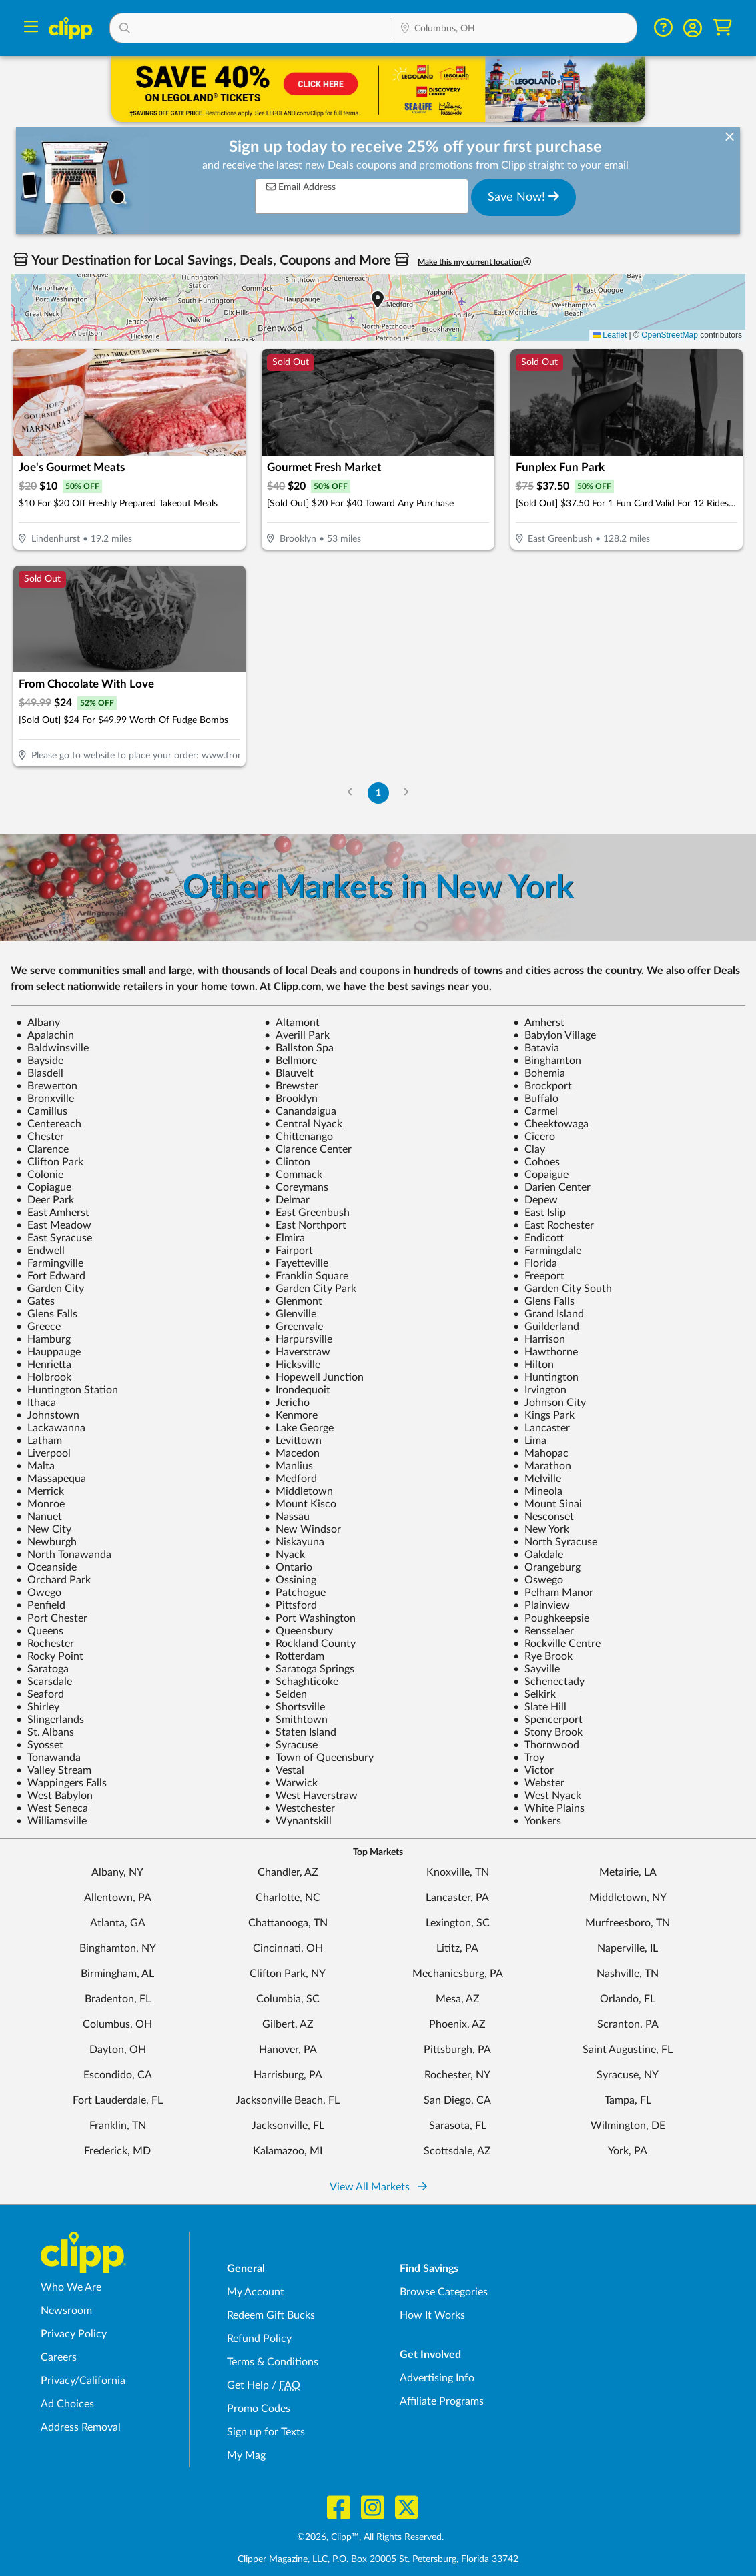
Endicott (538, 1238)
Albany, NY (117, 1872)
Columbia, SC (288, 1999)
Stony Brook (548, 1732)
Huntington (546, 1377)
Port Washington (310, 1618)
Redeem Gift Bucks (271, 2315)
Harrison (539, 1339)
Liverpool (43, 1453)
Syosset (39, 1745)
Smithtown (296, 1719)
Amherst (538, 1022)
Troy (528, 1757)
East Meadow (53, 1225)
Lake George (299, 1428)
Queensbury (298, 1631)
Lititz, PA (457, 1948)
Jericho (287, 1402)
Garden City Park (310, 1288)
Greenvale (293, 1326)
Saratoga (42, 1669)
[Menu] (31, 28)
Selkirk (534, 1694)
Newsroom (66, 2310)
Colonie (39, 1174)
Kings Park (544, 1415)
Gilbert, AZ (288, 2024)
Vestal (284, 1770)
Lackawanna (50, 1428)
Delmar (287, 1200)
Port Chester (51, 1618)
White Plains (549, 1808)
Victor (533, 1770)
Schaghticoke (301, 1681)
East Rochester (553, 1225)
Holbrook (43, 1377)
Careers (59, 2357)
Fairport (288, 1250)
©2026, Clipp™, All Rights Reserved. (370, 2537)
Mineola (537, 1491)
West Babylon (54, 1795)
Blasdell (39, 1073)
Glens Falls (544, 1301)
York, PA (627, 2151)
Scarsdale (44, 1681)
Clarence (42, 1149)
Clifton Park (49, 1162)
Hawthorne (545, 1352)
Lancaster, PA (457, 1897)
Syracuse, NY (628, 2075)
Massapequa (51, 1478)
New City (43, 1529)
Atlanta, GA (117, 1923)
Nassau (287, 1516)
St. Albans (45, 1732)
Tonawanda (48, 1757)
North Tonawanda (63, 1554)
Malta (35, 1466)
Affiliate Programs (442, 2401)
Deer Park (45, 1200)
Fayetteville (296, 1263)
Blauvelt (289, 1073)
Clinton (287, 1162)
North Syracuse (555, 1542)
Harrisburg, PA (288, 2075)
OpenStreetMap (669, 335)
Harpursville (298, 1339)
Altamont (292, 1022)
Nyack (284, 1554)
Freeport (538, 1276)
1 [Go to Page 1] (378, 793)
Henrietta (43, 1364)
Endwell (40, 1250)
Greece (38, 1326)
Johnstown (47, 1415)
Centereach (48, 1124)
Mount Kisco (300, 1504)
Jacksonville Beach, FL (288, 2100)
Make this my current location (474, 261)
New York (541, 1529)
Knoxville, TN (457, 1872)
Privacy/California (83, 2380)
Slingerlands (50, 1719)
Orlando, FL (627, 1999)
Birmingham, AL (117, 1973)
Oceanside (46, 1567)
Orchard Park (53, 1580)
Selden (285, 1694)
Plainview (541, 1605)
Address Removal (81, 2427)
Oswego (538, 1580)
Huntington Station (67, 1390)
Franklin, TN (117, 2125)
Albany (38, 1022)
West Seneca (52, 1808)
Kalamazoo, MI (287, 2151)
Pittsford (290, 1605)
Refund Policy (259, 2338)
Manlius (288, 1466)
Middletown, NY (628, 1897)
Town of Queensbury (319, 1757)
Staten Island (300, 1732)
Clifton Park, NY (288, 1973)
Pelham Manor (553, 1592)
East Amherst (52, 1212)
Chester (40, 1136)
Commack (293, 1174)
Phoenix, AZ (457, 2024)
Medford (290, 1478)
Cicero (534, 1136)
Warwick (291, 1783)
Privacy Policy (74, 2334)
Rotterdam (294, 1656)
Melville (537, 1478)
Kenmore (291, 1415)
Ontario (288, 1567)
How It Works (432, 2315)
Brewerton (46, 1086)
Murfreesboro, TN (627, 1923)
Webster (538, 1783)
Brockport (542, 1086)
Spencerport (548, 1719)
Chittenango (298, 1136)
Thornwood (546, 1745)
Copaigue (541, 1174)
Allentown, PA (117, 1897)
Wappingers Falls (61, 1783)
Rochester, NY (457, 2075)
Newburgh (46, 1542)
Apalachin (45, 1035)
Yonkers (537, 1821)
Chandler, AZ (288, 1872)
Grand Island (548, 1314)
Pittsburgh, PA (457, 2049)
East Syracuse (54, 1238)
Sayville (536, 1669)
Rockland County (310, 1643)
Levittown (293, 1440)
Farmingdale (547, 1250)
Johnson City (549, 1402)
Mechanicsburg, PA (457, 1973)
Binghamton (547, 1060)
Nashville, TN (628, 1973)
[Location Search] (513, 29)
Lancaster (541, 1428)
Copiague (43, 1187)
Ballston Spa (299, 1048)
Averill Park (297, 1035)
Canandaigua (300, 1111)
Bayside (39, 1060)
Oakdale (538, 1554)
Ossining (290, 1580)
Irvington (539, 1390)
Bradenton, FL (118, 1999)
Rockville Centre (557, 1643)
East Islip (539, 1212)
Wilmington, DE (628, 2125)
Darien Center (552, 1187)
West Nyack (547, 1795)
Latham (39, 1440)
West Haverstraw (311, 1795)
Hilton (533, 1364)
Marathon (542, 1466)
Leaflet (610, 335)
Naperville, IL (627, 1948)
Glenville (290, 1314)
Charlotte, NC (288, 1897)
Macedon (292, 1453)
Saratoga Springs (309, 1669)
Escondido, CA (117, 2075)
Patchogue (295, 1592)
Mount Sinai (547, 1504)
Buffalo (535, 1098)
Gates (35, 1301)
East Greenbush (307, 1212)
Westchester (299, 1808)
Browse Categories (444, 2292)
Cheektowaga (551, 1124)
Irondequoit (297, 1390)
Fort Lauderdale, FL (118, 2100)
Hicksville (292, 1364)
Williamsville (51, 1821)
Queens (39, 1631)
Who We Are (71, 2287)
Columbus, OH (117, 2024)
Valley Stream (53, 1770)
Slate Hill (539, 1707)
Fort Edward (50, 1276)
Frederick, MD (117, 2151)
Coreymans (296, 1187)
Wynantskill (298, 1821)
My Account (255, 2292)
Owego (38, 1592)
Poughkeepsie (551, 1618)
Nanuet (39, 1516)
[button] (249, 28)
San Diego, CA (457, 2100)
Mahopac (541, 1453)
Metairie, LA (628, 1872)
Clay (529, 1149)
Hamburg (43, 1339)
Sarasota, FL (457, 2125)
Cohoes (536, 1162)
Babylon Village (554, 1035)
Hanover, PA (288, 2049)
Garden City (50, 1288)
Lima (529, 1440)
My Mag (246, 2455)
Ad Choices (67, 2404)
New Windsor (302, 1529)
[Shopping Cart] (722, 28)
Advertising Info (437, 2378)
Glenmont (293, 1301)
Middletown (298, 1491)
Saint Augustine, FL (628, 2049)
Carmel (535, 1111)
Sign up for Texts (266, 2432)
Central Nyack (303, 1124)
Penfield (40, 1605)
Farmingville (49, 1263)
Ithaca (36, 1402)
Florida (535, 1263)
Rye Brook (543, 1656)
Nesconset (543, 1516)
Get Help (248, 2385)
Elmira (284, 1238)
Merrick (40, 1491)
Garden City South (562, 1288)
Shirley (37, 1707)
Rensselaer (543, 1631)
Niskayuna (294, 1542)
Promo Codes (258, 2408)
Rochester (45, 1643)
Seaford (40, 1694)
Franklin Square (306, 1276)
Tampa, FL (628, 2100)
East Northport (305, 1225)
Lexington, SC (458, 1923)
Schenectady (549, 1681)
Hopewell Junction (314, 1377)
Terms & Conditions (272, 2362)
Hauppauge (48, 1352)
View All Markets (378, 2187)
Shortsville (294, 1707)
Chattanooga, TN (288, 1923)
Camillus (41, 1111)
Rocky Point (49, 1656)
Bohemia (539, 1073)
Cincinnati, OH (288, 1948)
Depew (535, 1200)
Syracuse (291, 1745)
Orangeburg (547, 1567)
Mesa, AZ (458, 1999)
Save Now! (523, 196)
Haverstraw (297, 1352)
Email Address (301, 187)
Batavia (536, 1048)
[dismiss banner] (730, 138)
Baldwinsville (52, 1048)
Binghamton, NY (117, 1948)
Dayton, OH (117, 2049)
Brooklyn (291, 1098)
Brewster (291, 1086)
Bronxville (45, 1098)
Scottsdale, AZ (457, 2151)
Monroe (40, 1504)
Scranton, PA (628, 2024)
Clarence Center (308, 1149)
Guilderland (546, 1326)
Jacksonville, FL (288, 2125)
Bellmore (290, 1060)
